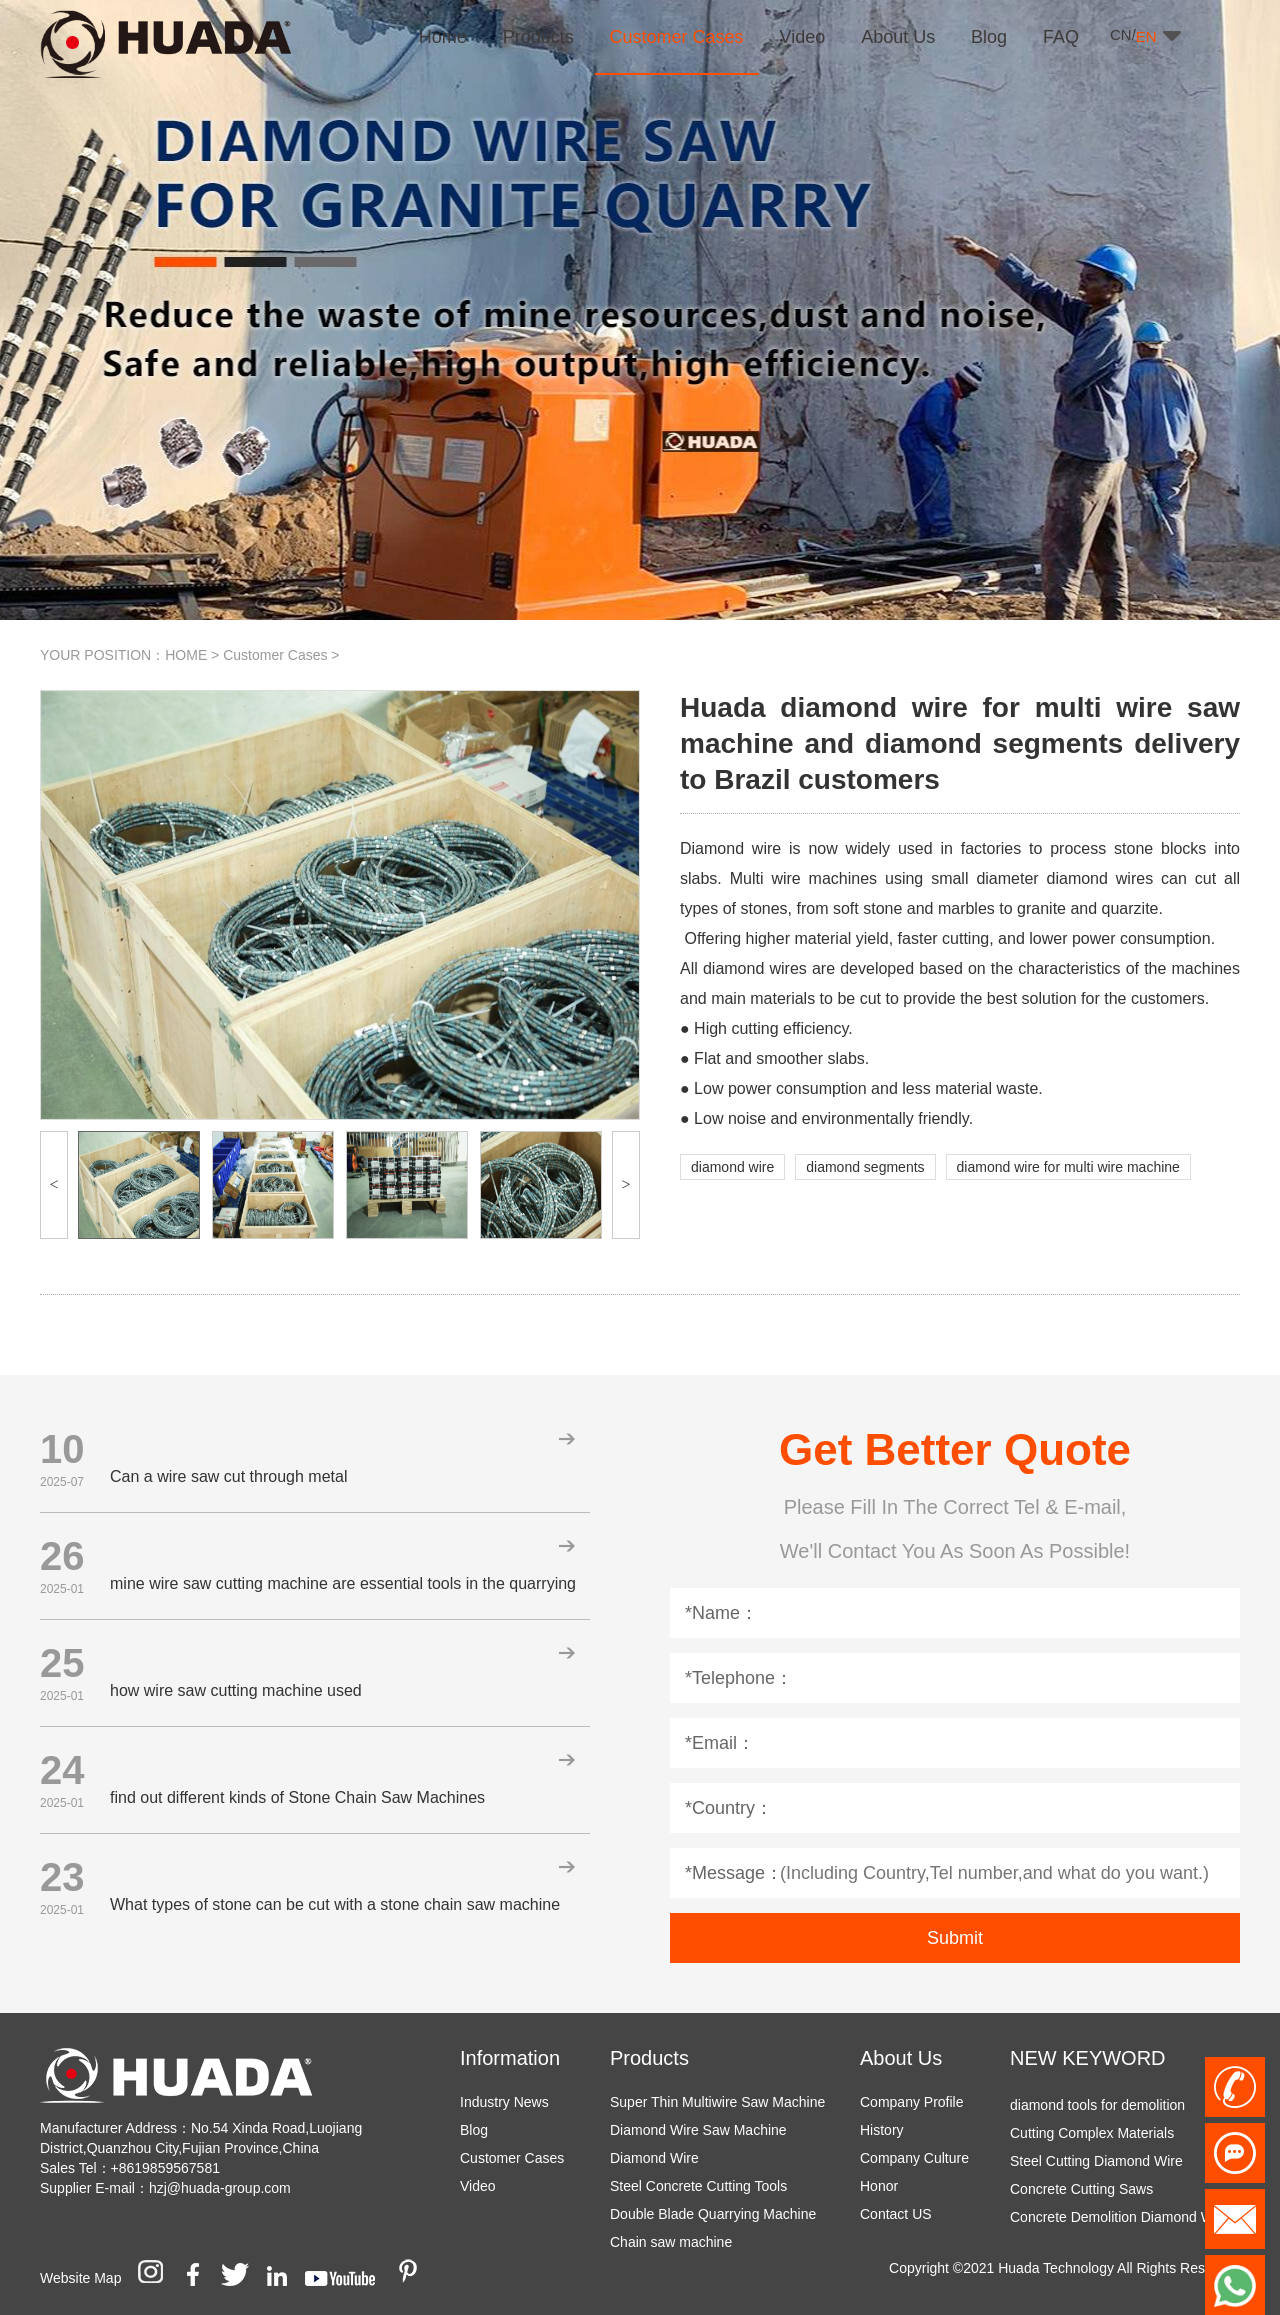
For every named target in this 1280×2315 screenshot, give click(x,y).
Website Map (80, 2278)
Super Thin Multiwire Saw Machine (717, 2102)
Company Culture (914, 2158)
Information (510, 2058)
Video (478, 2186)
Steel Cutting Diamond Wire (1096, 2165)
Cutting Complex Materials (1092, 2137)
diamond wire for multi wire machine (1068, 1167)
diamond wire (732, 1167)
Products (649, 2058)
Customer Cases (275, 655)
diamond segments (865, 1167)
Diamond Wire (654, 2158)
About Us (901, 2058)
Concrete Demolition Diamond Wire (1119, 2221)
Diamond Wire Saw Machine (698, 2130)
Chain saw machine (671, 2242)
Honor (879, 2186)
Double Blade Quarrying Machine (713, 2214)
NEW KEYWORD (1088, 2058)
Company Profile (912, 2102)
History (882, 2130)
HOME (186, 655)
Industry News (504, 2102)
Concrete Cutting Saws (1081, 2193)
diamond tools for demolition (1097, 2109)
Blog (474, 2130)
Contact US (896, 2214)
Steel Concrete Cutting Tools (698, 2186)
